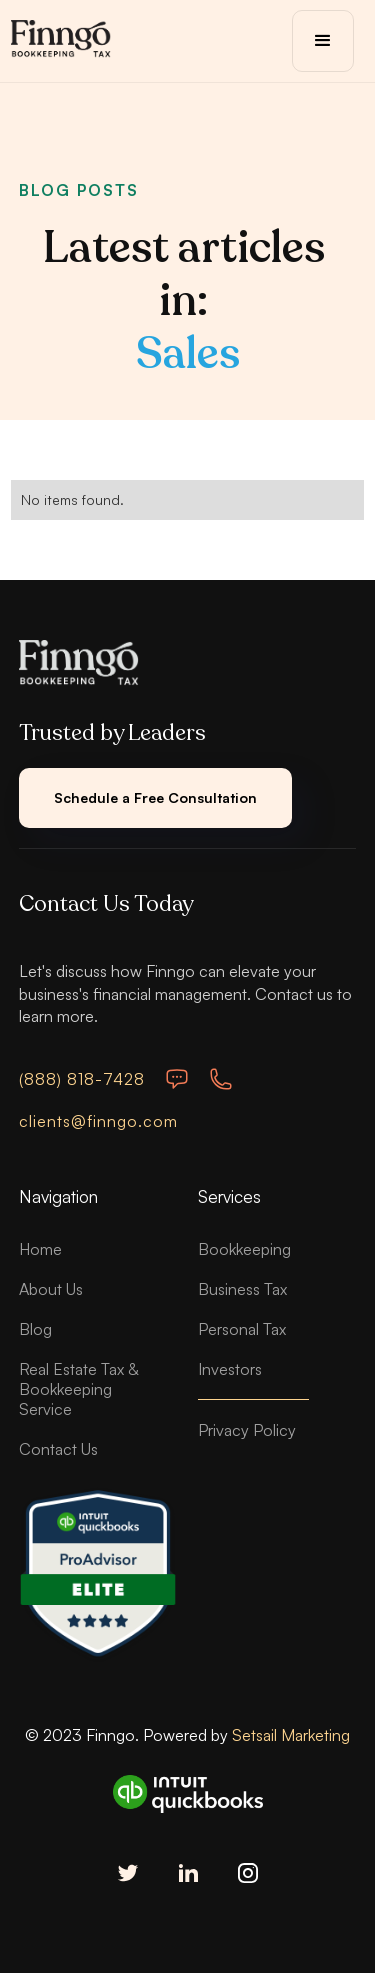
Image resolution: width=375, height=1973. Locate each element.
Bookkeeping (244, 1249)
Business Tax (242, 1289)
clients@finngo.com (98, 1121)
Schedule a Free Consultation (155, 797)
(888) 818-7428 (82, 1079)
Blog (35, 1329)
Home (40, 1249)
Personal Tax (242, 1329)
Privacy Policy (247, 1430)
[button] (323, 41)
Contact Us (58, 1449)
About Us (51, 1289)
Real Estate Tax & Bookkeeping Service (78, 1389)
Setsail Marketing (291, 1735)
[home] (61, 41)
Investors (230, 1369)
